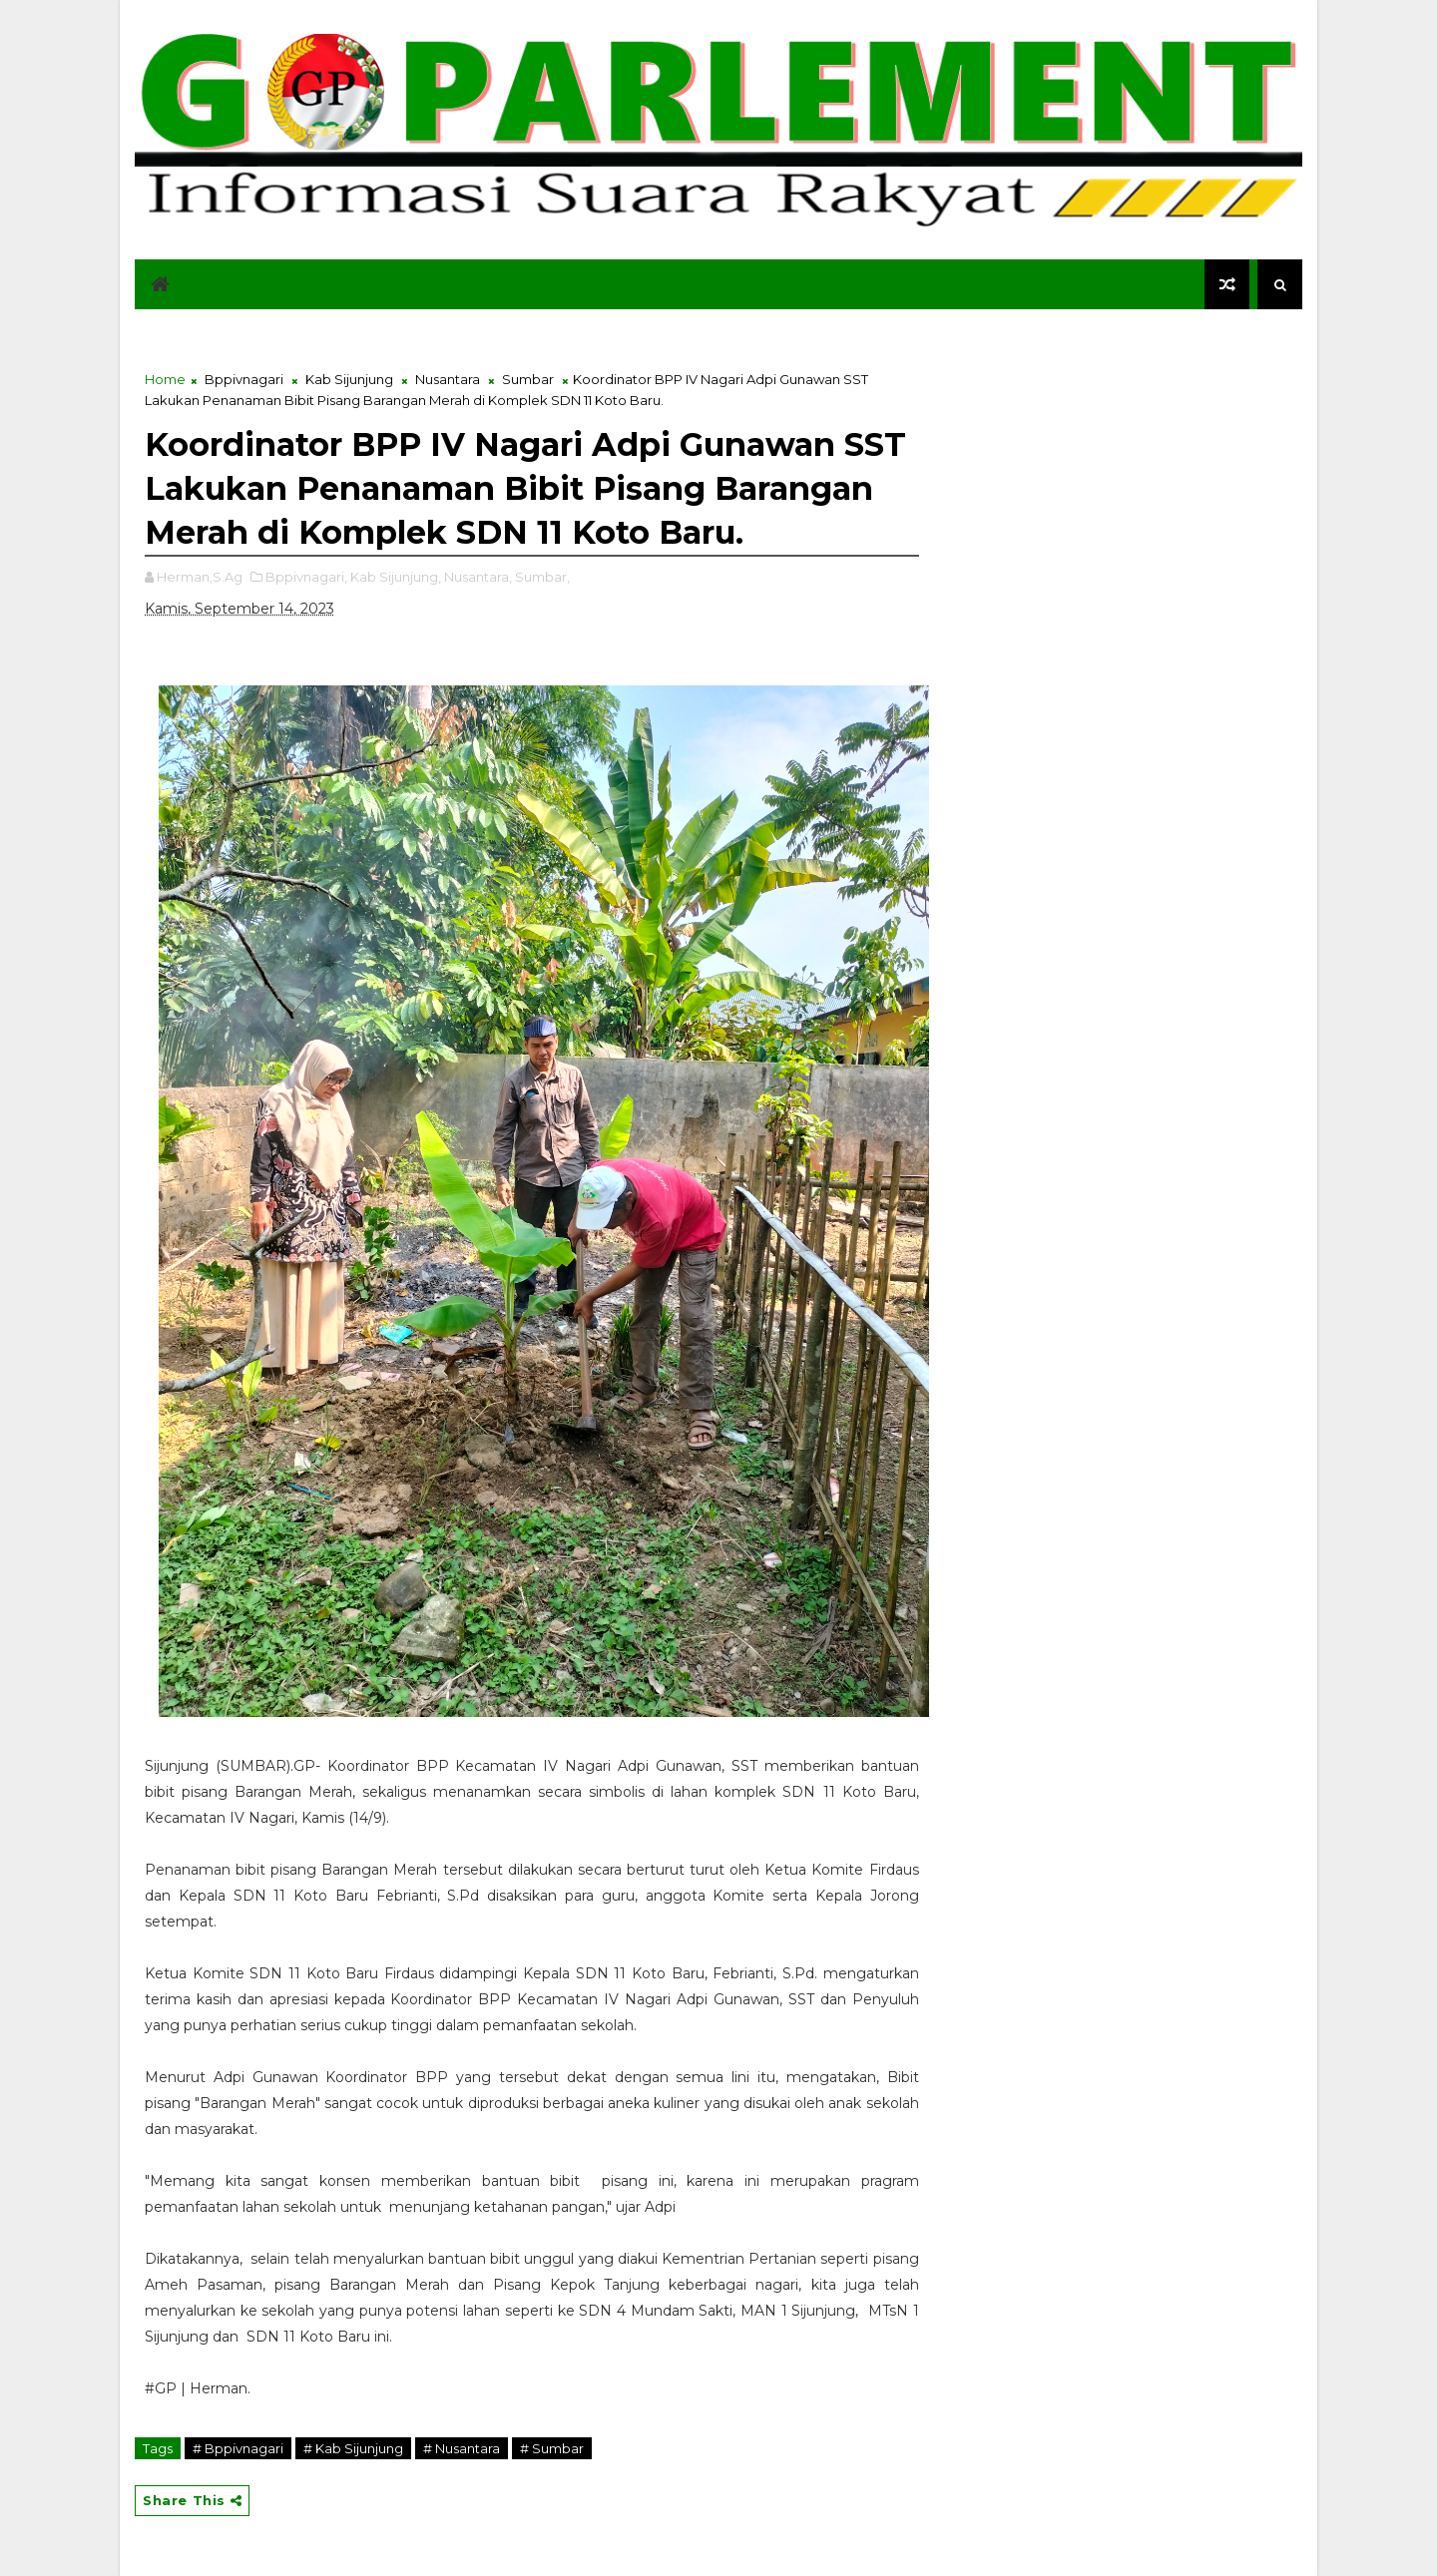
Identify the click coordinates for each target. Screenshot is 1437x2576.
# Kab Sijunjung (353, 2448)
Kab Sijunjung (349, 379)
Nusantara (447, 379)
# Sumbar (552, 2448)
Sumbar (528, 379)
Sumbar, (542, 577)
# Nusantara (461, 2448)
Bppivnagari (244, 379)
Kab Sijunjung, (395, 577)
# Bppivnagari (238, 2448)
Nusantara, (478, 577)
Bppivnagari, (306, 577)
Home (165, 379)
